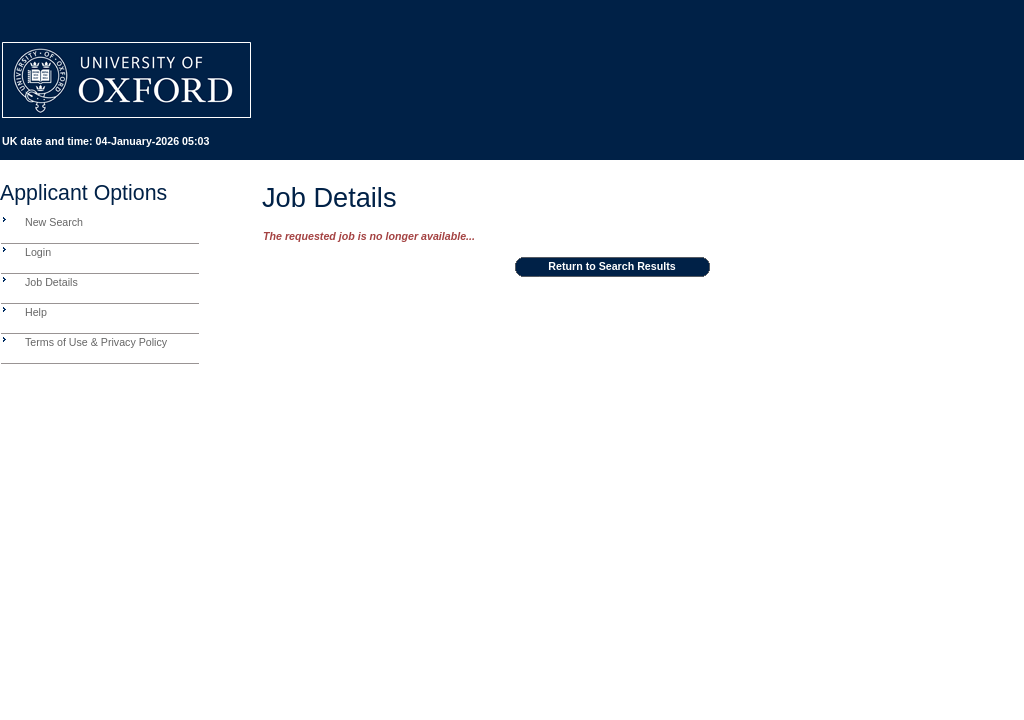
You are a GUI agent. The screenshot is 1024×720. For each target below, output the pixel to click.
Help (36, 312)
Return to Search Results (611, 266)
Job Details (51, 282)
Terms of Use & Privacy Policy (96, 342)
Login (38, 252)
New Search (54, 222)
